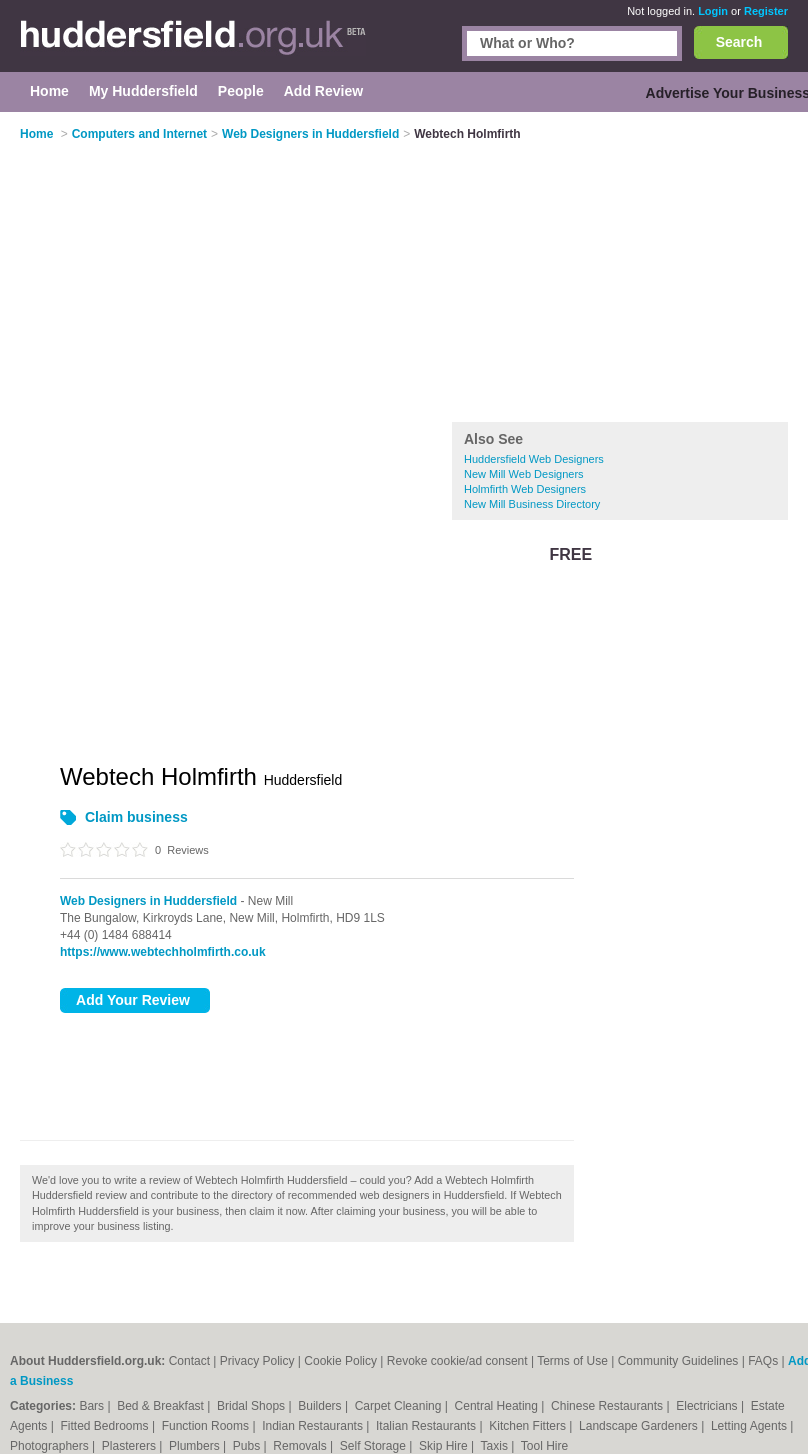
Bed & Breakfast (162, 1406)
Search (739, 42)
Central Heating (498, 1406)
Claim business (136, 817)
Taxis (496, 1446)
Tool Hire (544, 1446)
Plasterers (130, 1446)
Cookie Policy (340, 1361)
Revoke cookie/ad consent (457, 1361)
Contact (189, 1361)
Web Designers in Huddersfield (148, 901)
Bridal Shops (252, 1406)
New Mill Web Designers (524, 474)
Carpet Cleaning (400, 1406)
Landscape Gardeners (640, 1426)
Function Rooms (207, 1426)
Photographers (51, 1446)
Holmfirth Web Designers (525, 489)
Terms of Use (572, 1361)
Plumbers (196, 1446)
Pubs (248, 1446)
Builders (321, 1406)
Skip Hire (445, 1446)
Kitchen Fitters (529, 1426)
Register (766, 11)
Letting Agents (750, 1426)
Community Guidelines (678, 1361)
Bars (93, 1406)
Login (713, 11)
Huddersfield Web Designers (534, 459)
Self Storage (374, 1446)
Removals (301, 1446)
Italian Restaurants (427, 1426)
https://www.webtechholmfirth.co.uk (163, 952)
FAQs (763, 1361)
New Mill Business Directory (532, 504)
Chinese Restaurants (608, 1406)
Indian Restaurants (314, 1426)
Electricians (708, 1406)
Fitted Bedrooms (106, 1426)
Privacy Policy (257, 1361)
